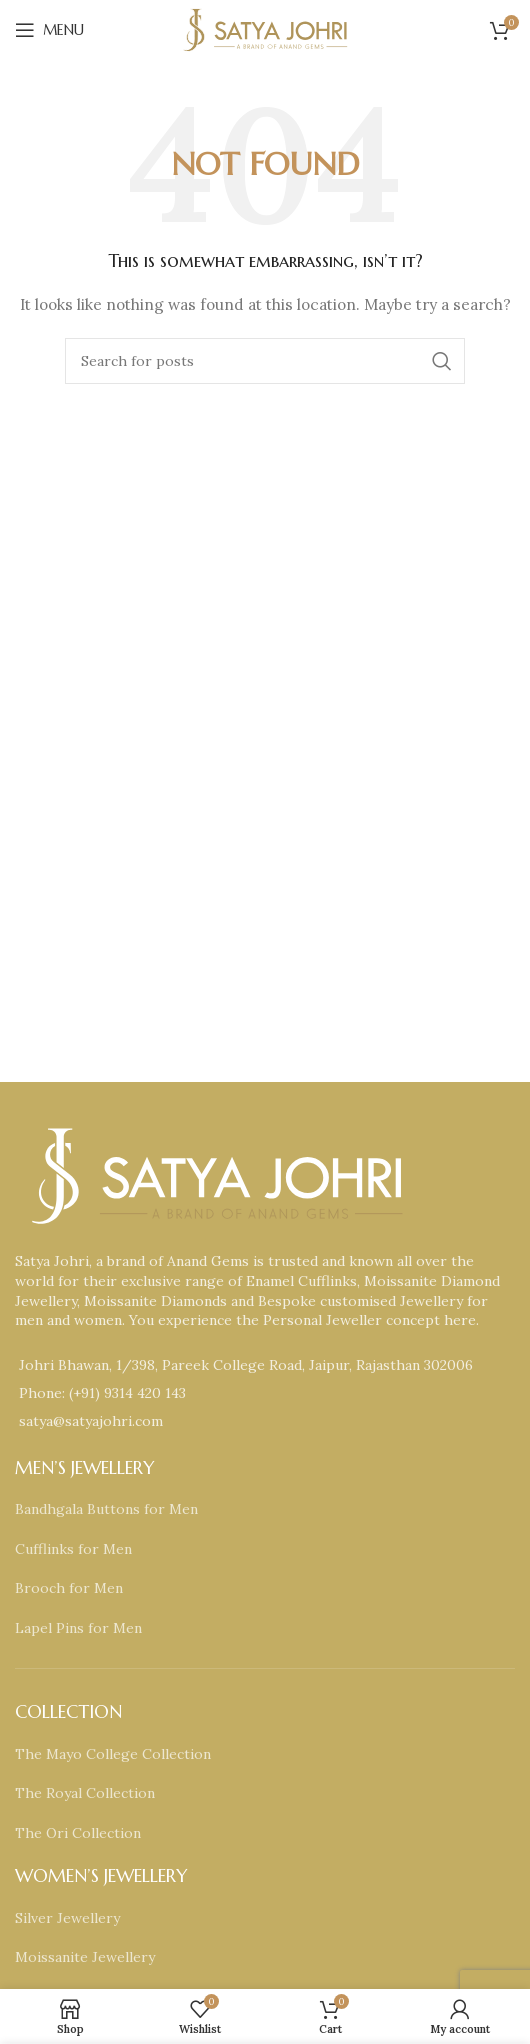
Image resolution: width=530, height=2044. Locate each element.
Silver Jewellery (67, 1918)
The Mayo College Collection (113, 1754)
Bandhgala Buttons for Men (106, 1509)
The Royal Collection (85, 1793)
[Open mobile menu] (49, 30)
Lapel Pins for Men (78, 1628)
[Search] (265, 361)
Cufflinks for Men (73, 1549)
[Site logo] (265, 29)
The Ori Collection (78, 1833)
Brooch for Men (69, 1588)
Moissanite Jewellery (85, 1957)
